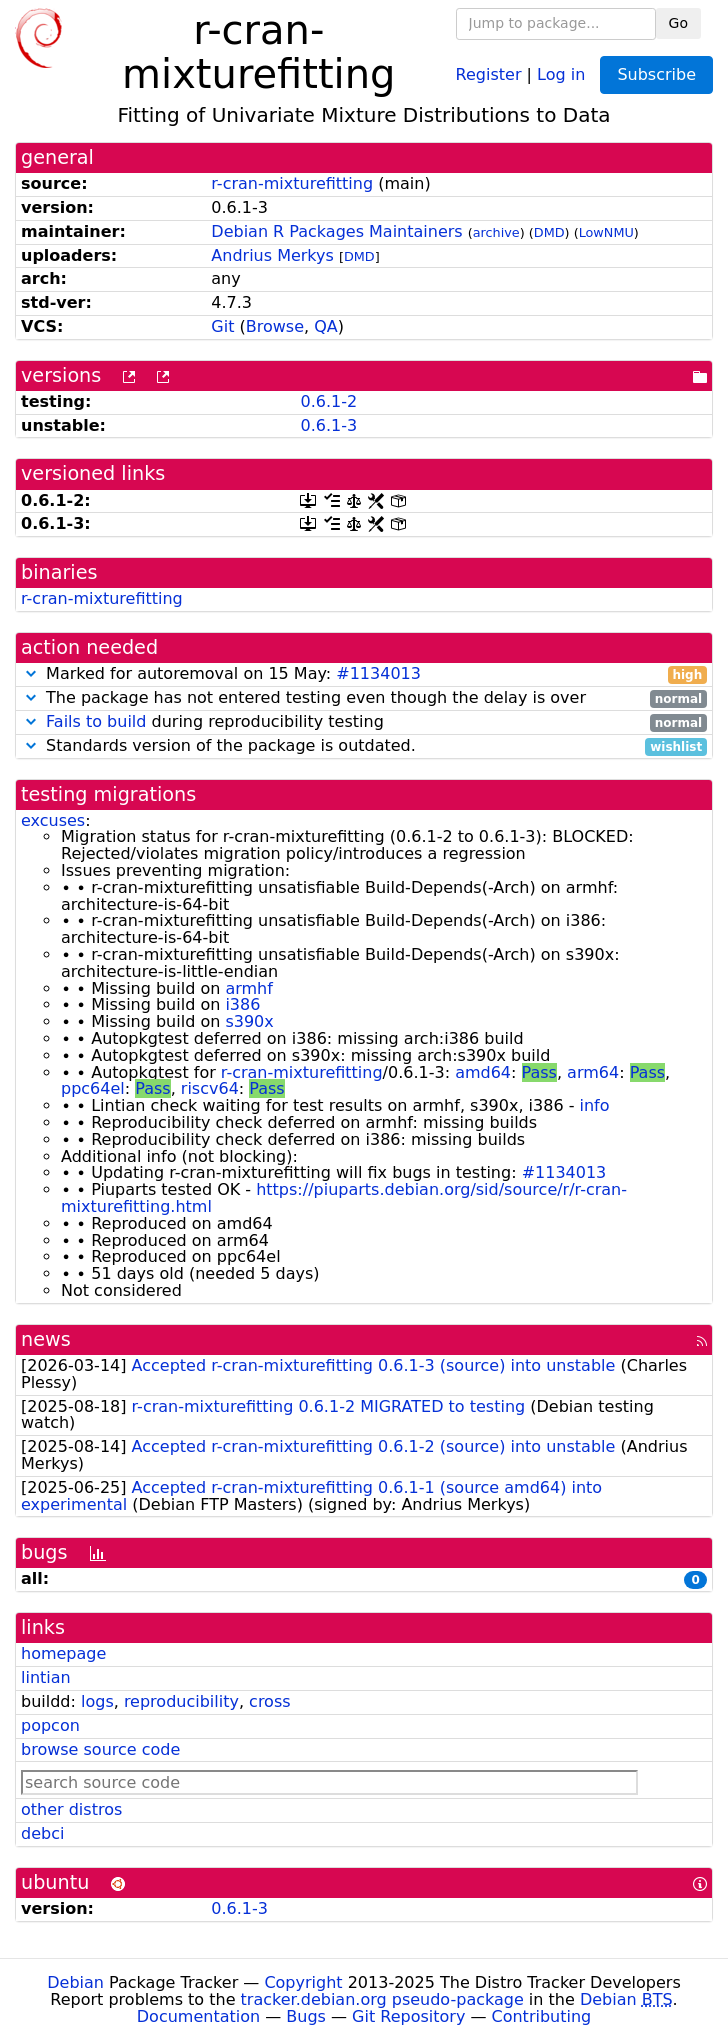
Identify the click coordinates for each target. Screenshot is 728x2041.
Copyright (303, 1982)
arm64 (593, 1072)
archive (496, 232)
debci (42, 1833)
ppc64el (93, 1088)
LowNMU (606, 232)
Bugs (306, 2016)
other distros (71, 1809)
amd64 (483, 1072)
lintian (46, 1677)
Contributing (542, 2016)
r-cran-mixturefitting (292, 183)
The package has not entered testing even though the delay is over (364, 698)
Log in (561, 73)
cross (269, 1701)
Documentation (198, 2016)
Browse (275, 326)
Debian (75, 1982)
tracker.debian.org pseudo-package (382, 1999)
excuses (53, 820)
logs (97, 1701)
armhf (248, 988)
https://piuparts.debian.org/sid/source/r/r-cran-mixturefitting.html (344, 1198)
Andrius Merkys (272, 255)
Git (222, 326)
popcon (50, 1725)
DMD (549, 232)
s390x (249, 1021)
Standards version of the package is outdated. (364, 746)
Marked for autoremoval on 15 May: (364, 674)
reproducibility (181, 1701)
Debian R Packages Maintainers (336, 231)
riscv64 (210, 1088)
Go (678, 23)
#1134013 (378, 673)
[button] (31, 673)
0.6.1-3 (328, 425)
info (595, 1105)
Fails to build (96, 721)
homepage (63, 1653)
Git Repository (408, 2016)
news (46, 1339)
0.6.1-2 (328, 401)
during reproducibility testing (364, 722)
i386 (242, 1004)
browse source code (100, 1749)
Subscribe (656, 74)
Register (489, 73)
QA (326, 326)
